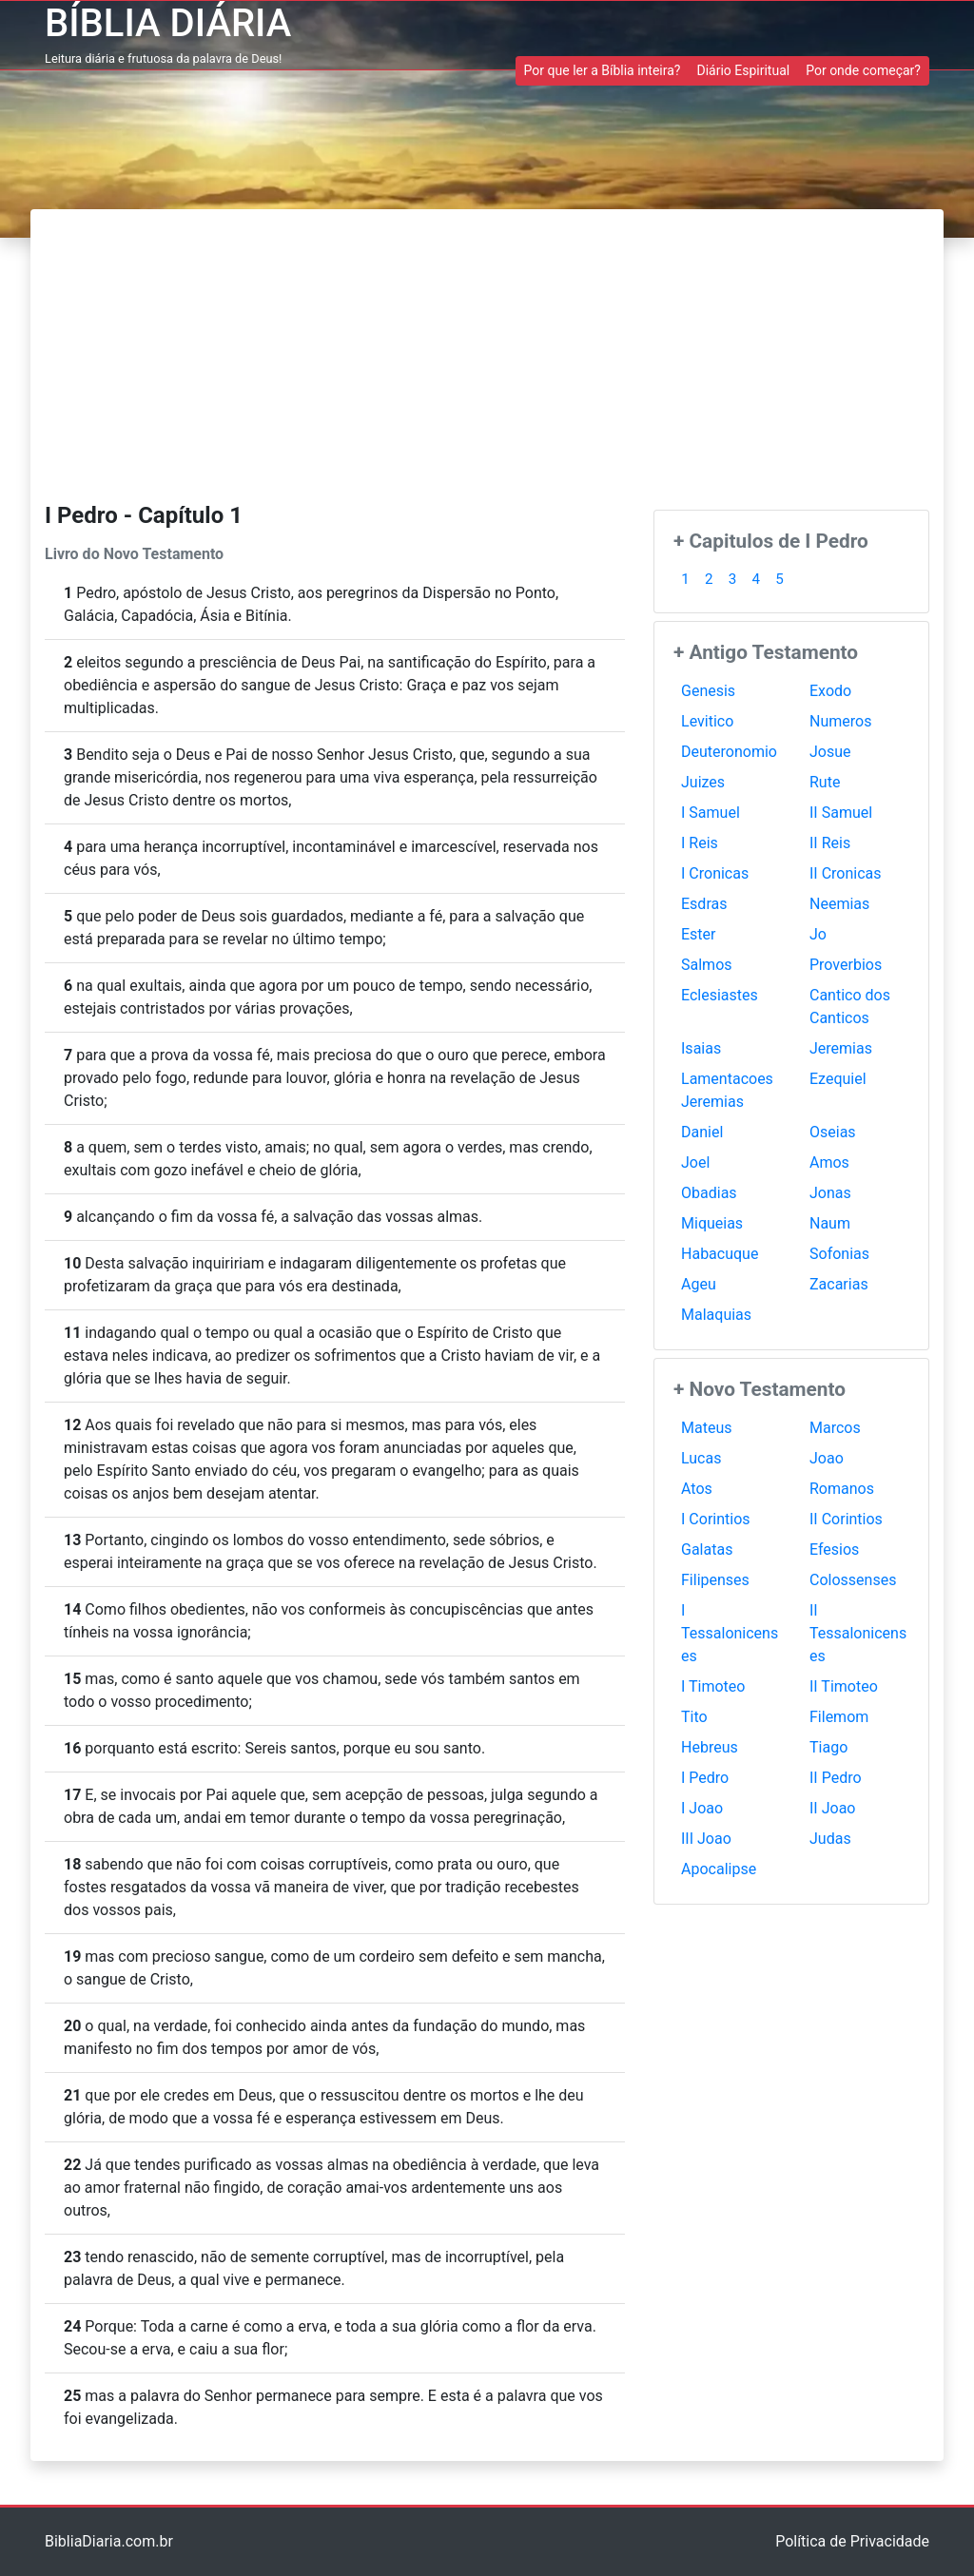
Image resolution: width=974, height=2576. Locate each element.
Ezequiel (838, 1079)
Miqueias (712, 1223)
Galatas (706, 1549)
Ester (698, 934)
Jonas (830, 1193)
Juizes (703, 782)
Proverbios (845, 965)
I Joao (702, 1808)
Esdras (704, 904)
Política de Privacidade (852, 2541)
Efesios (834, 1549)
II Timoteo (843, 1686)
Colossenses (852, 1580)
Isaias (701, 1048)
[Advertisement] (487, 352)
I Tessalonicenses (729, 1633)
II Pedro (835, 1778)
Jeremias (840, 1048)
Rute (824, 782)
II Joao (832, 1808)
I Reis (699, 843)
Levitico (707, 721)
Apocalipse (718, 1869)
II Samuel (840, 813)
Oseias (832, 1132)
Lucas (701, 1458)
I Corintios (715, 1519)
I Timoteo (713, 1686)
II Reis (829, 843)
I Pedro (705, 1778)
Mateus (706, 1428)
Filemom (838, 1717)
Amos (829, 1162)
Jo (818, 934)
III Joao (706, 1839)
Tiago (828, 1747)
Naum (829, 1223)
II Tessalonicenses (857, 1633)
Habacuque (719, 1254)
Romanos (841, 1489)
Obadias (709, 1193)
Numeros (840, 721)
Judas (830, 1839)
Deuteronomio (729, 752)
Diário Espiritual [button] (742, 70)
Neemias (839, 904)
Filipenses (715, 1580)
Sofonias (839, 1254)
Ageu (698, 1284)
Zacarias (838, 1284)
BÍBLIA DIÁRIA (168, 23)
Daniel (702, 1132)
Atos (696, 1489)
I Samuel (710, 813)
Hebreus (709, 1747)
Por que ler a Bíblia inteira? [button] (602, 70)
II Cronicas (845, 873)
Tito (694, 1717)
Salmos (706, 965)
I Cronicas (715, 873)
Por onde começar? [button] (863, 70)
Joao (826, 1458)
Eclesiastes (719, 995)
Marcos (835, 1428)
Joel (695, 1162)
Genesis (708, 691)
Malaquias (716, 1315)
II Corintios (846, 1519)
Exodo (830, 691)
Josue (830, 752)
